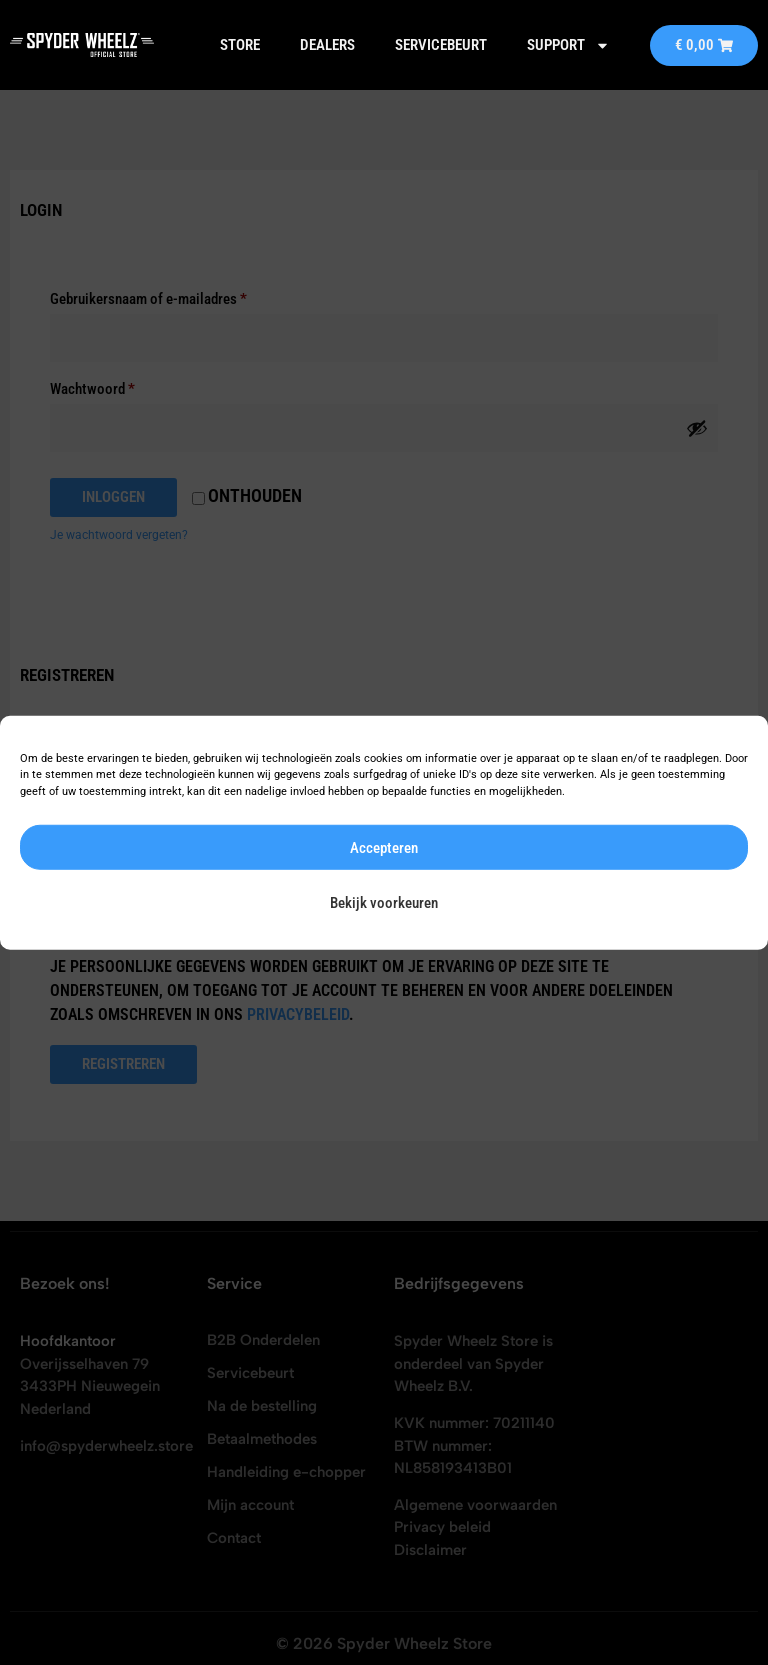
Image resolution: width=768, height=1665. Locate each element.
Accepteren (384, 847)
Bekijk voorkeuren (384, 902)
